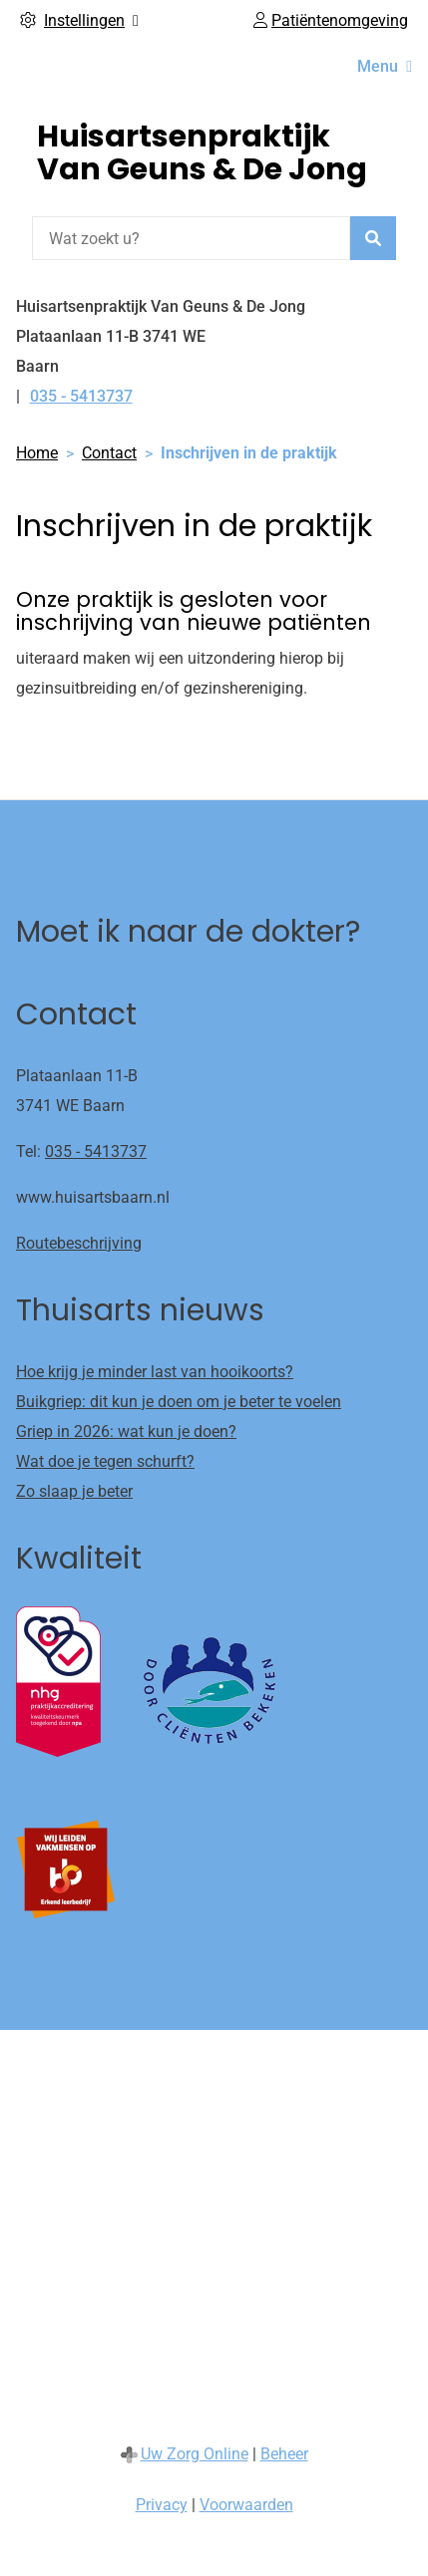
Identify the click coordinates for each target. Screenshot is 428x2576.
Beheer (284, 2453)
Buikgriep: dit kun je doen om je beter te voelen (178, 1401)
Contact (109, 452)
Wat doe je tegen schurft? (105, 1461)
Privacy (162, 2504)
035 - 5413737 (96, 1151)
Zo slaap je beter (74, 1491)
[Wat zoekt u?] (191, 238)
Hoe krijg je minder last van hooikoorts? (154, 1371)
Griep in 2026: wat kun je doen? (126, 1431)
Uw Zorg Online (194, 2453)
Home (37, 452)
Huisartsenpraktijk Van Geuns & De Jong (202, 153)
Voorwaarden (246, 2504)
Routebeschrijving (79, 1243)
